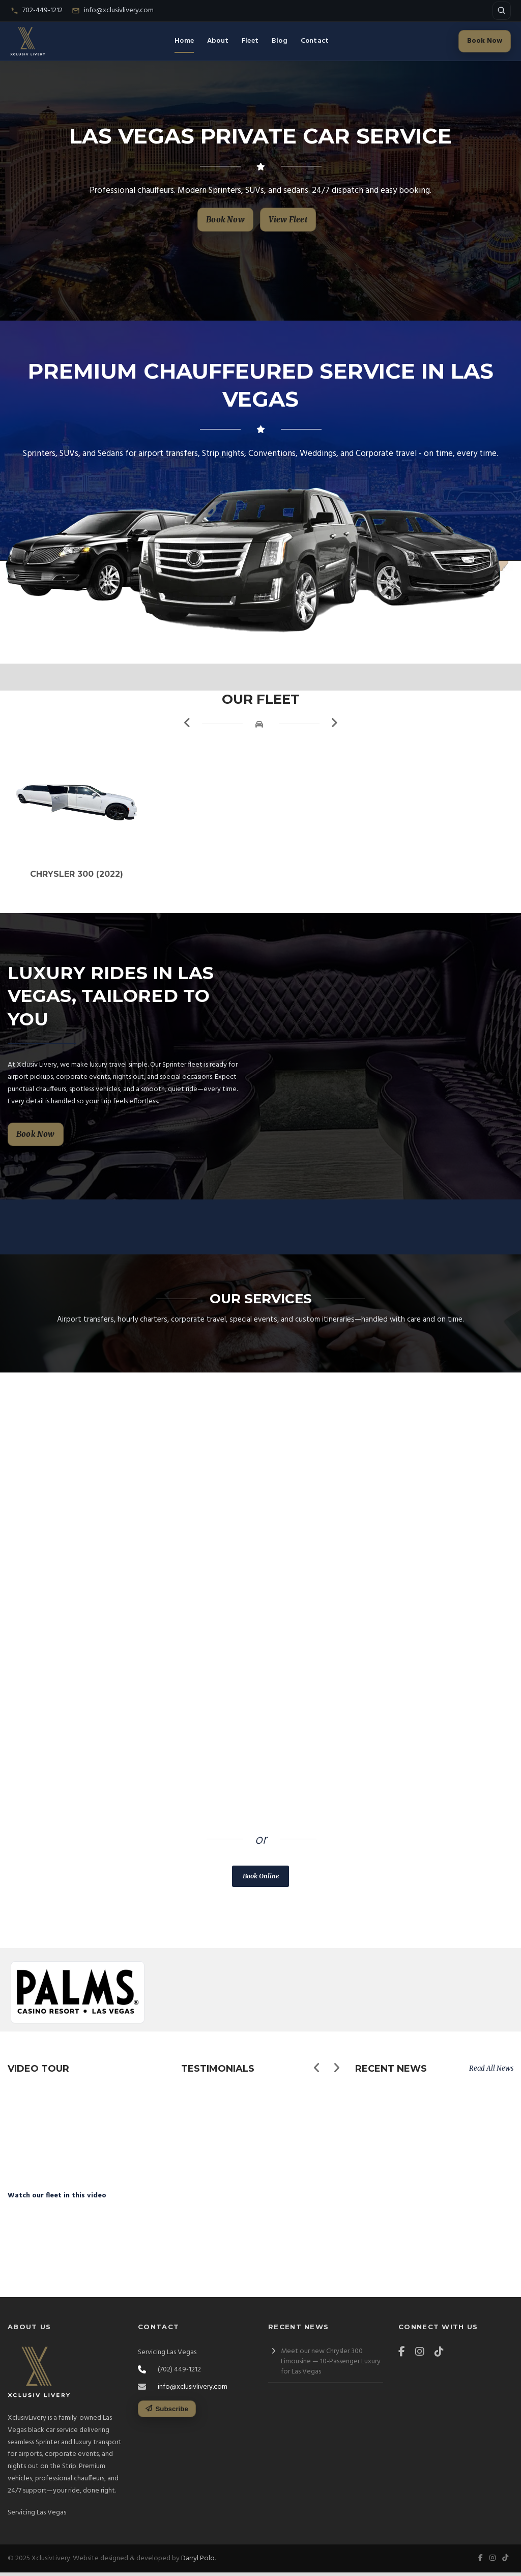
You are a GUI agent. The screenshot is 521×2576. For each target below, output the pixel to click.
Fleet (250, 41)
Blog (279, 41)
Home (184, 41)
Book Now (484, 41)
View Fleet (288, 219)
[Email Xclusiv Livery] (113, 11)
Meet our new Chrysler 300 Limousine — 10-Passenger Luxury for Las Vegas (331, 2365)
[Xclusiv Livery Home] (27, 41)
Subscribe (167, 2412)
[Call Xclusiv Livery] (36, 11)
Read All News (491, 2084)
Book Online (261, 1892)
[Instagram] (422, 2355)
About (217, 41)
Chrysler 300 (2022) (86, 890)
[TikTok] (442, 2355)
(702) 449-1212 (229, 1823)
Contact (315, 41)
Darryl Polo (198, 2562)
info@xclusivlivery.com (192, 2390)
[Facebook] (404, 2355)
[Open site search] (502, 11)
